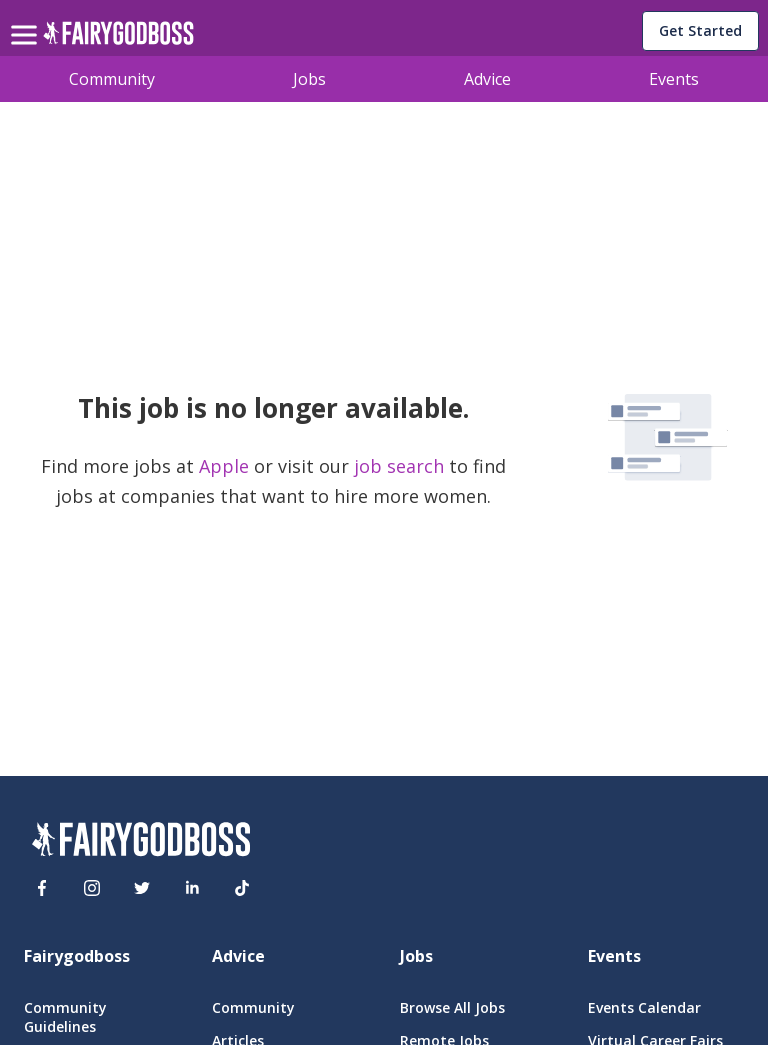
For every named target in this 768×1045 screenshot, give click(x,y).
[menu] (27, 19)
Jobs (309, 79)
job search (399, 466)
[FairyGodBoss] (141, 842)
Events (674, 79)
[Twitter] (142, 888)
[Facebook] (42, 888)
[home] (118, 38)
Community (112, 79)
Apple (226, 466)
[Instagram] (92, 888)
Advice (487, 79)
